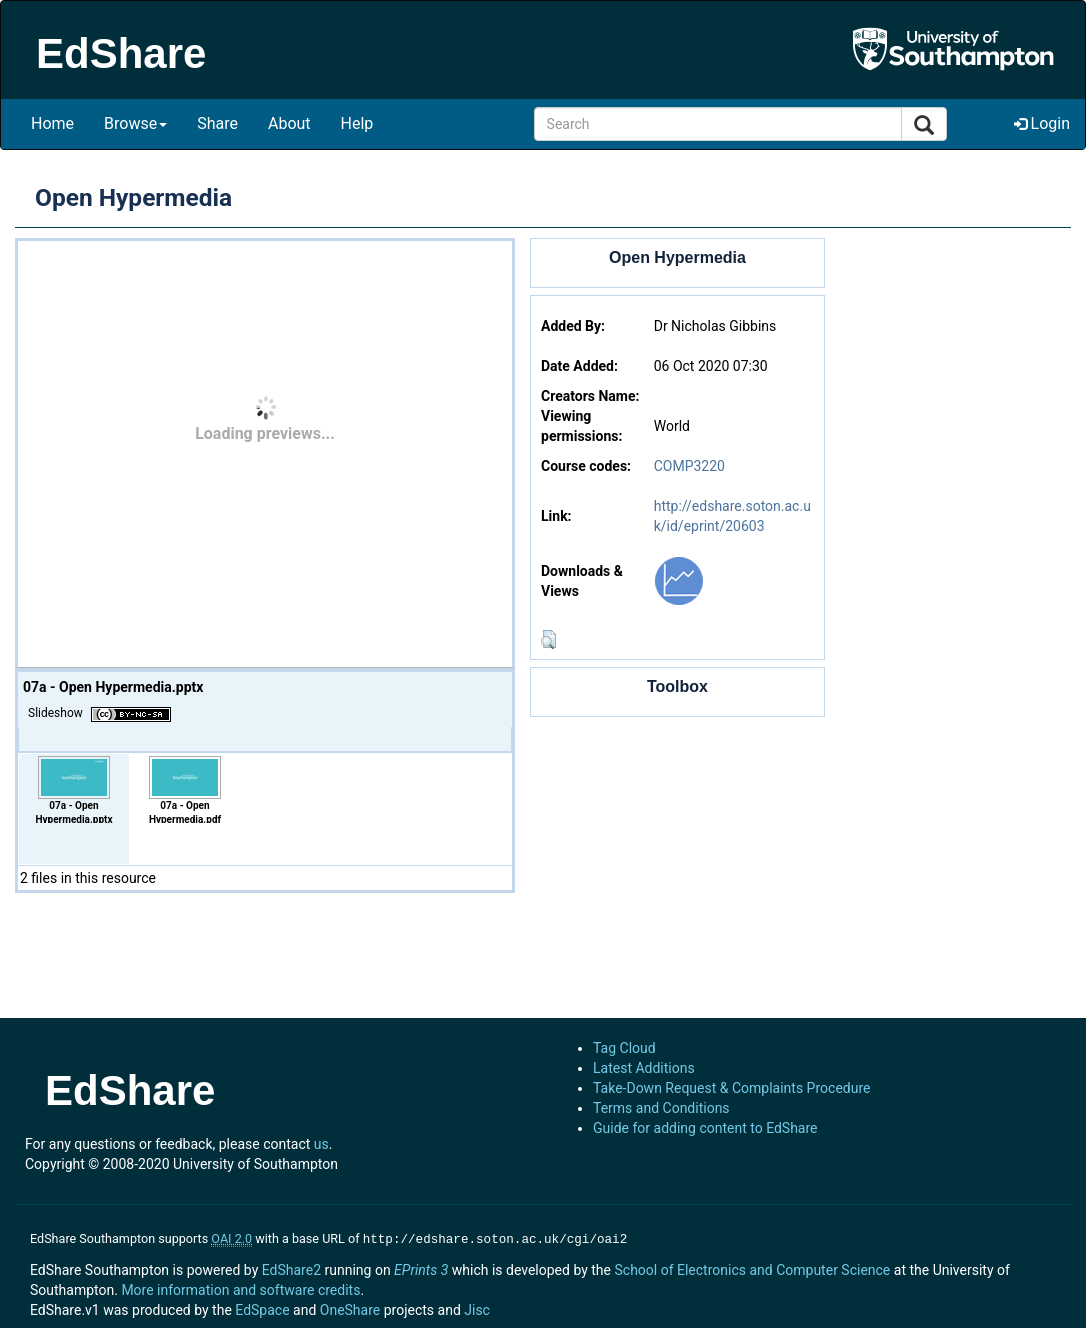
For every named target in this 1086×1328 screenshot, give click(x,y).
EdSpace (262, 1308)
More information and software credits (240, 1288)
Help (357, 123)
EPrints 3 (421, 1268)
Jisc (477, 1308)
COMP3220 (689, 466)
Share (217, 123)
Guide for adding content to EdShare (705, 1128)
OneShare (350, 1308)
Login (1042, 123)
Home (52, 123)
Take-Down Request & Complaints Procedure (731, 1088)
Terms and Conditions (661, 1108)
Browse (135, 123)
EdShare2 (291, 1268)
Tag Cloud (624, 1048)
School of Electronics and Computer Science (752, 1268)
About (289, 123)
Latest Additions (644, 1068)
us (321, 1144)
